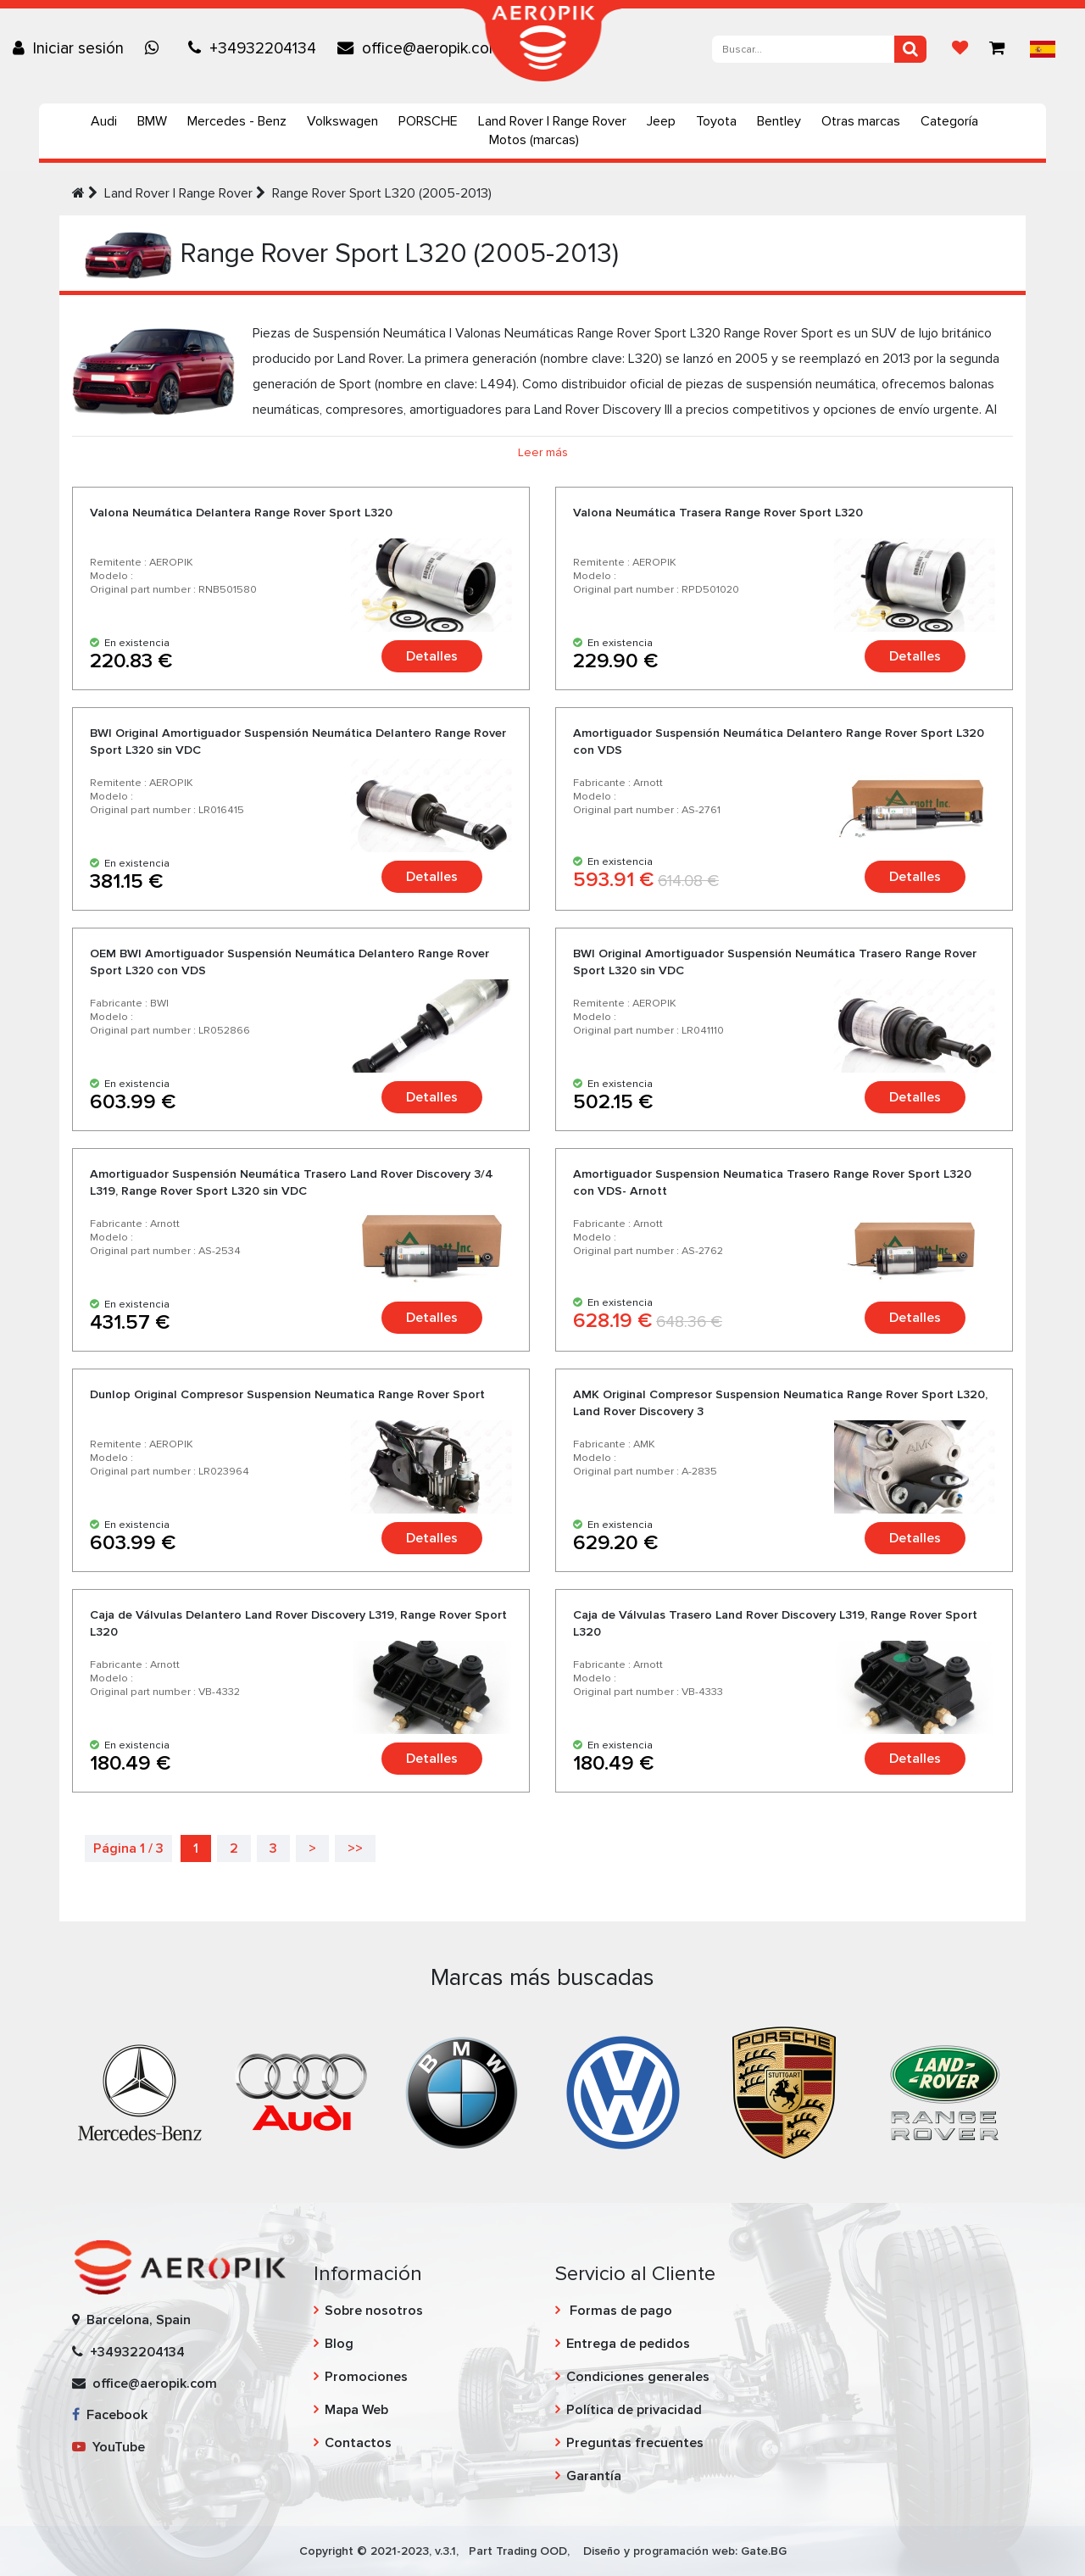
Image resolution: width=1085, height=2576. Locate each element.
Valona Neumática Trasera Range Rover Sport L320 (718, 512)
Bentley (779, 121)
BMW (152, 121)
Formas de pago (619, 2310)
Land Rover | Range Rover (552, 121)
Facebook (109, 2414)
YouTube (108, 2447)
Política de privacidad (634, 2409)
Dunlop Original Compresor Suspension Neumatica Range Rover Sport (287, 1394)
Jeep (661, 121)
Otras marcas (860, 121)
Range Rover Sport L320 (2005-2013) (382, 193)
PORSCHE (428, 121)
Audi (104, 121)
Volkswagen (342, 121)
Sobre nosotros (374, 2310)
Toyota (716, 121)
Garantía (593, 2475)
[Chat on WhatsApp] (156, 48)
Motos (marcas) (534, 139)
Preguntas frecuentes (635, 2442)
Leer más (543, 452)
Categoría (949, 121)
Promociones (366, 2376)
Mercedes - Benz (237, 121)
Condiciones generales (637, 2376)
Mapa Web (356, 2409)
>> (355, 1848)
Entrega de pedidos (628, 2343)
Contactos (358, 2442)
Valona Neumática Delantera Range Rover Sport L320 (241, 512)
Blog (339, 2343)
